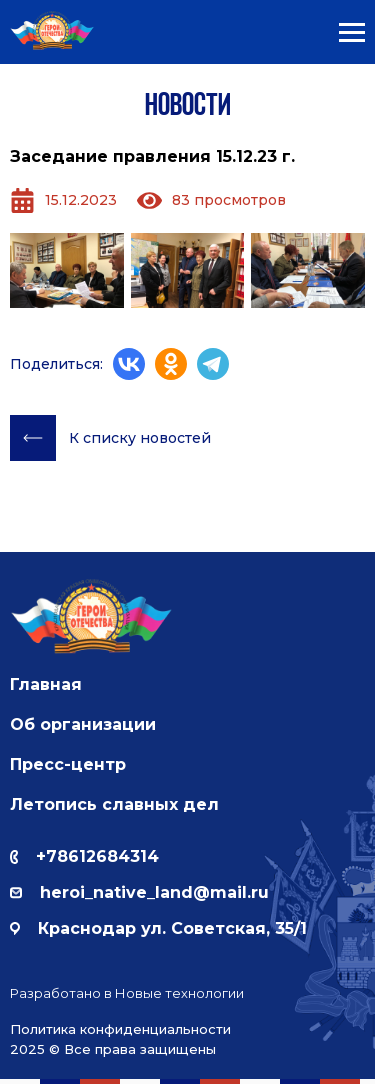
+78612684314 (84, 856)
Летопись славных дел (114, 804)
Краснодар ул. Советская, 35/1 (158, 928)
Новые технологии (179, 993)
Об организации (83, 724)
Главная (46, 684)
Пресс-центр (68, 764)
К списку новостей (110, 438)
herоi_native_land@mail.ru (139, 892)
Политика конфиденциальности (120, 1029)
